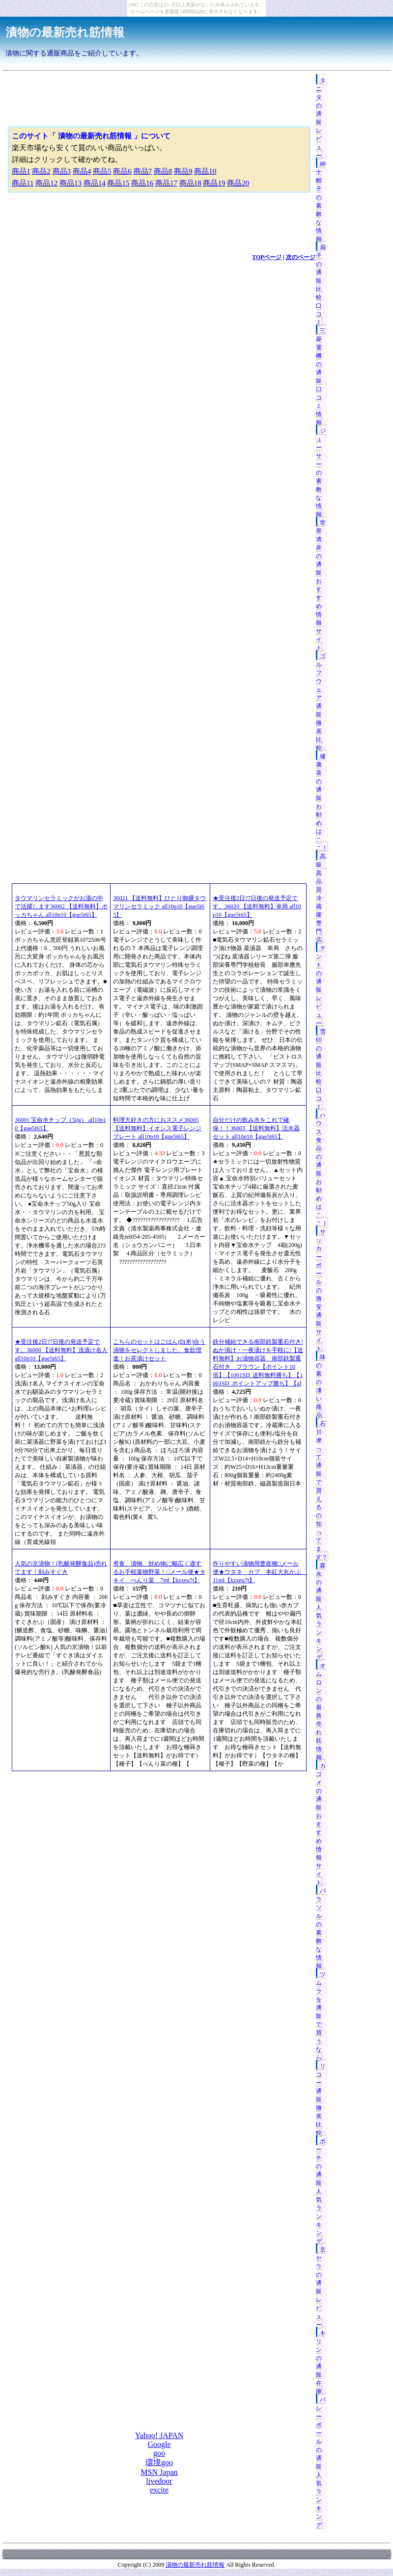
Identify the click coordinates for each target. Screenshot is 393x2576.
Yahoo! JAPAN (159, 2435)
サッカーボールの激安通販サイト (321, 1290)
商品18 (190, 183)
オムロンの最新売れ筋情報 (321, 1711)
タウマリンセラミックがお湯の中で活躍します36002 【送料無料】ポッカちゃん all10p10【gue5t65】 (61, 906)
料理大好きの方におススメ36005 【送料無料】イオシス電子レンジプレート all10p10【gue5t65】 (157, 1128)
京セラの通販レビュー (321, 2287)
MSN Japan (158, 2472)
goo (159, 2453)
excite (159, 2490)
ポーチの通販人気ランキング (321, 2191)
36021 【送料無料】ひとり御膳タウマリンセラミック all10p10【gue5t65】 (159, 906)
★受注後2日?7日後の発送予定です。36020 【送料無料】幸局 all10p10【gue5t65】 (257, 906)
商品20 (238, 183)
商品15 (118, 183)
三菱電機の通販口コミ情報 (321, 376)
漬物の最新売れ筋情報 (64, 32)
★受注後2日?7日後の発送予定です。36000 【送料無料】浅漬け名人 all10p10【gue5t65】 (61, 1350)
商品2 (41, 171)
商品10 (205, 171)
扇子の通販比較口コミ (321, 285)
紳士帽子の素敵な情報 (321, 201)
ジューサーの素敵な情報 (321, 472)
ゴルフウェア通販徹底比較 (321, 702)
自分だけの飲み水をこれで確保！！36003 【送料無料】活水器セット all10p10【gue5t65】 (256, 1128)
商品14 (95, 183)
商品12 (46, 183)
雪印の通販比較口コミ (321, 1069)
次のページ (300, 257)
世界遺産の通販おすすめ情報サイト (321, 585)
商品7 (143, 171)
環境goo (159, 2462)
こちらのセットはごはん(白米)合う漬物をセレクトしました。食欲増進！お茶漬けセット (159, 1350)
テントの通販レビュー (321, 986)
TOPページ (266, 257)
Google (158, 2444)
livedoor (159, 2481)
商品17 (166, 183)
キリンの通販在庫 (321, 2362)
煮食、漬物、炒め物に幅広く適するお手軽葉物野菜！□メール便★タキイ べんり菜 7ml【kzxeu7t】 (159, 1572)
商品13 (70, 183)
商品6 (122, 171)
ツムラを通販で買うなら (321, 2016)
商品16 (142, 183)
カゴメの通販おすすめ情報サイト (321, 1824)
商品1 (21, 171)
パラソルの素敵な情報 (321, 1928)
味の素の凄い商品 (321, 1386)
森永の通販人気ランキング (321, 1611)
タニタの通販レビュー (321, 118)
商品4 (82, 171)
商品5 (102, 171)
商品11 (22, 183)
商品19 (214, 183)
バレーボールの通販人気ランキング (321, 2462)
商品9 (183, 171)
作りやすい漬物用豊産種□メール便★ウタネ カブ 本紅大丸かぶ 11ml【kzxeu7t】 (260, 1572)
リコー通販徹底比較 (321, 2099)
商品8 (163, 171)
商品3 (62, 171)
